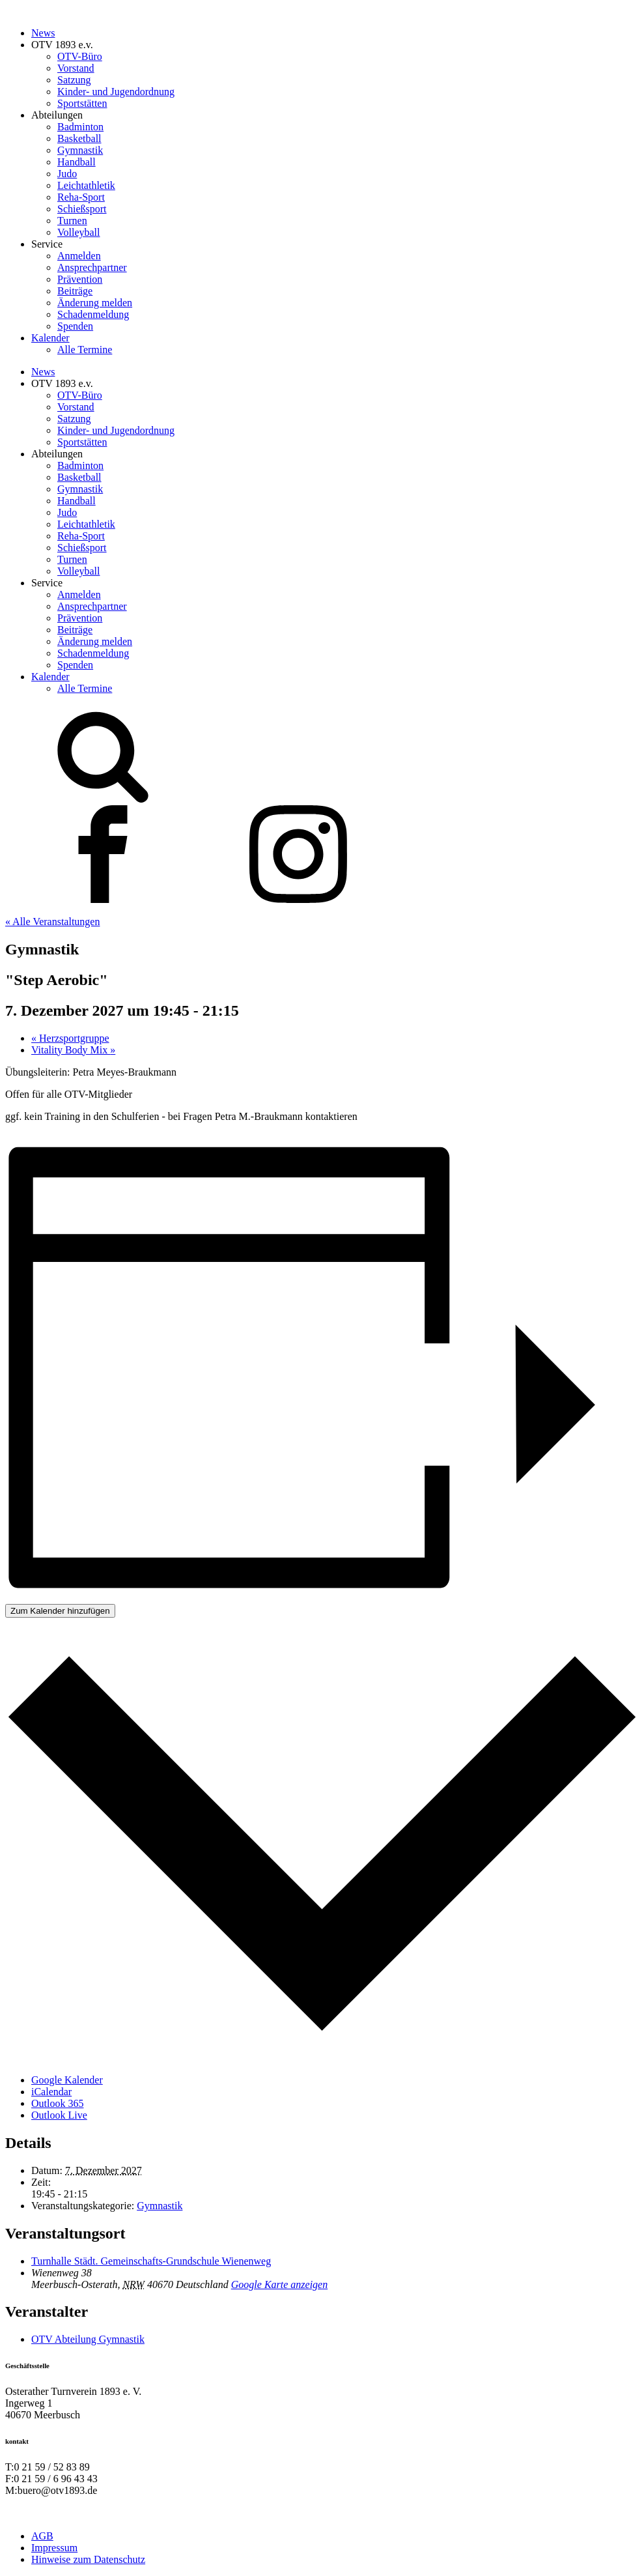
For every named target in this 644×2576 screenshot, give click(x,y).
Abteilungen (57, 115)
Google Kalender (67, 2079)
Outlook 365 (57, 2103)
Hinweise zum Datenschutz (88, 2559)
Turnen (72, 220)
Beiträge (74, 290)
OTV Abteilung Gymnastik (88, 2339)
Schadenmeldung (93, 314)
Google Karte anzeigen (279, 2284)
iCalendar (51, 2091)
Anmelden (79, 255)
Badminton (80, 126)
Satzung (74, 79)
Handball (76, 161)
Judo (67, 173)
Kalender (50, 337)
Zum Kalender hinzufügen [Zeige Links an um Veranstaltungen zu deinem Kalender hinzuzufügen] (60, 1611)
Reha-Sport (81, 197)
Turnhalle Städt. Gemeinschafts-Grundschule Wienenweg (151, 2261)
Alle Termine (84, 349)
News (43, 32)
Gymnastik (80, 150)
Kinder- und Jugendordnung (116, 91)
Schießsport (82, 208)
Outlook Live (59, 2115)
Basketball (79, 138)
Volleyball (78, 232)
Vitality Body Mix (73, 1049)
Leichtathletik (86, 185)
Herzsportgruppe (70, 1038)
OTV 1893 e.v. (62, 44)
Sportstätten (82, 103)
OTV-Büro (79, 56)
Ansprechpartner (92, 267)
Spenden (75, 326)
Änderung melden (94, 302)
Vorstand (75, 68)
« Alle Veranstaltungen (52, 921)
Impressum (54, 2547)
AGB (42, 2535)
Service (47, 244)
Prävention (79, 279)
